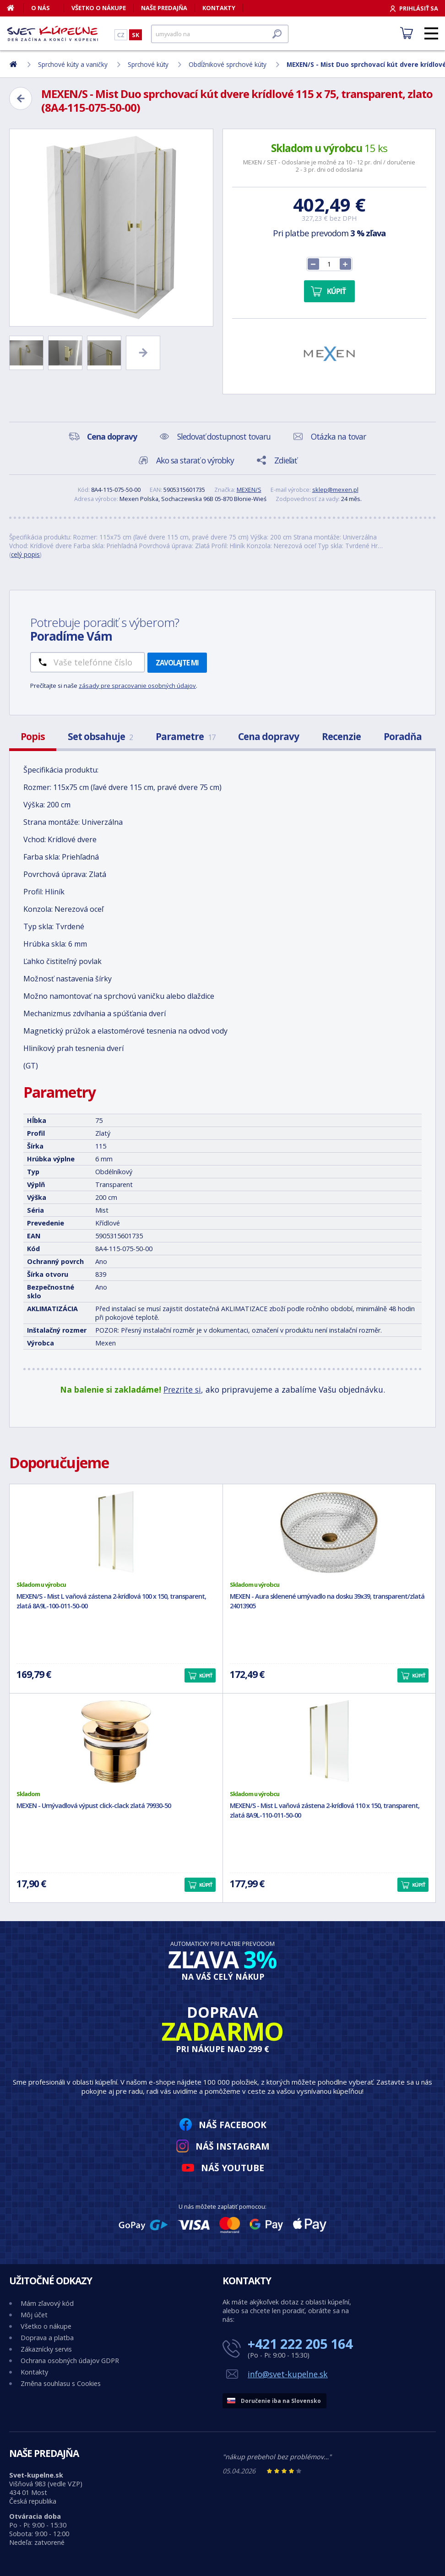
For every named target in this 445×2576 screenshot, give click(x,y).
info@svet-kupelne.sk (288, 2374)
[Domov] (15, 7)
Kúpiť (336, 291)
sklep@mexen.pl (335, 489)
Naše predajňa (164, 8)
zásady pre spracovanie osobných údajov (137, 685)
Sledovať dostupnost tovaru (224, 436)
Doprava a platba (47, 2337)
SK (135, 35)
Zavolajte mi (177, 662)
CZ (121, 35)
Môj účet (34, 2314)
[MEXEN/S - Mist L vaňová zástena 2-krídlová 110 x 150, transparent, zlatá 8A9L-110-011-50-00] (329, 1741)
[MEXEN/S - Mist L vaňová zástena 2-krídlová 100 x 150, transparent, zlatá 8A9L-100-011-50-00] (116, 1532)
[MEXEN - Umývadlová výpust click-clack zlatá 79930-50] (116, 1741)
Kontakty (218, 8)
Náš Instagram (232, 2146)
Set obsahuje (100, 736)
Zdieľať (285, 460)
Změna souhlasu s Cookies (61, 2383)
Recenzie (341, 736)
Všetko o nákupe (98, 8)
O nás (40, 8)
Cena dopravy (268, 736)
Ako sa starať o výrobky (195, 460)
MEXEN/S (249, 489)
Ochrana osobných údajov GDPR (70, 2360)
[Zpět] (20, 98)
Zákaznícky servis (46, 2349)
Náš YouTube (232, 2168)
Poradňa (403, 736)
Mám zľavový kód (47, 2303)
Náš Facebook (232, 2125)
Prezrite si (182, 1389)
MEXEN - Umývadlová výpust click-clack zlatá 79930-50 (93, 1805)
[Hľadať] (219, 34)
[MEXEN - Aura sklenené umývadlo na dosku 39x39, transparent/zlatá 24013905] (329, 1532)
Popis (33, 736)
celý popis (25, 554)
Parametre (185, 736)
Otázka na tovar (338, 436)
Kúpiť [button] (205, 1675)
